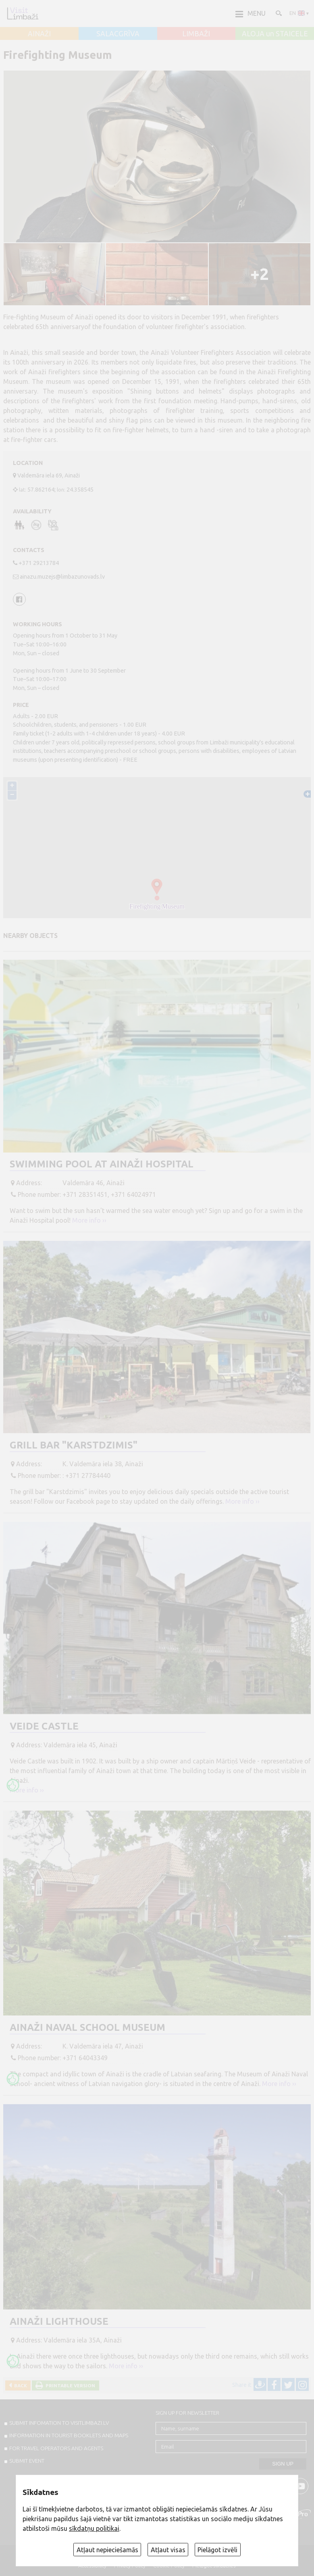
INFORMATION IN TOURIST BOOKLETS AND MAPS (68, 2435)
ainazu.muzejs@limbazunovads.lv (62, 576)
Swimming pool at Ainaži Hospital (101, 1164)
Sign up (282, 2464)
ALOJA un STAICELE (275, 34)
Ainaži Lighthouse (59, 2321)
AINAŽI (39, 34)
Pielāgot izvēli (217, 2549)
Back (19, 2385)
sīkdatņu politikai (94, 2528)
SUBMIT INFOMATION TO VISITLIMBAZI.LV (59, 2423)
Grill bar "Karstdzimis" (73, 1445)
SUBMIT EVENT (26, 2460)
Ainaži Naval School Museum (87, 2027)
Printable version (69, 2385)
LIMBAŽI (196, 34)
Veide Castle (44, 1726)
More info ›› (89, 1220)
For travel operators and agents (56, 2448)
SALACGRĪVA (117, 34)
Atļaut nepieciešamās (107, 2549)
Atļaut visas (168, 2549)
